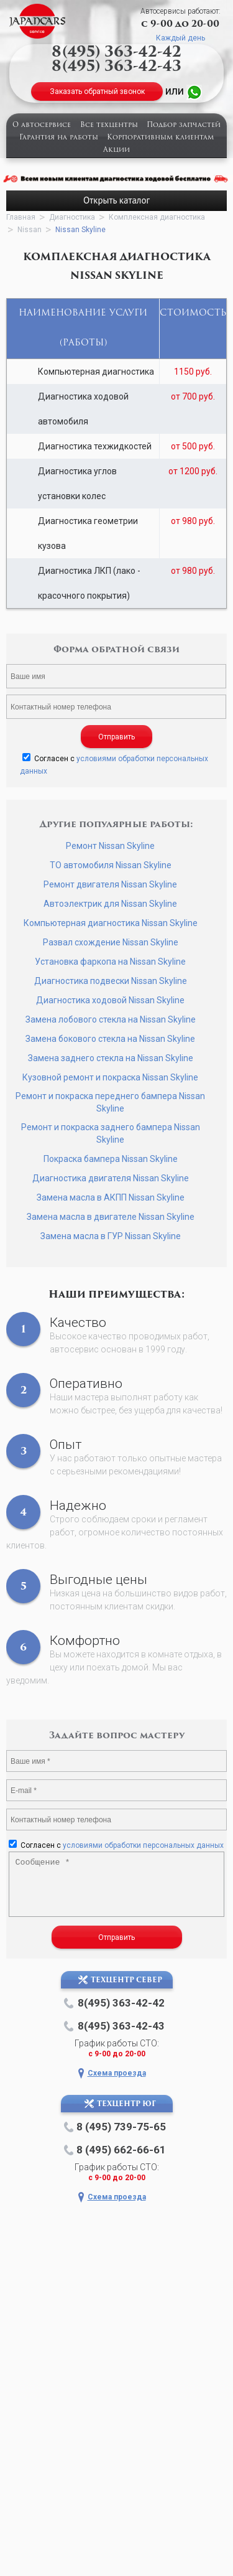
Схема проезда (117, 2073)
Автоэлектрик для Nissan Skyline (110, 904)
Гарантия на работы (58, 137)
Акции (116, 150)
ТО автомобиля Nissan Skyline (110, 865)
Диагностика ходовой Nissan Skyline (110, 1000)
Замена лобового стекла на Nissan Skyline (110, 1019)
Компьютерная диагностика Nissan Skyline (111, 923)
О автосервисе (41, 125)
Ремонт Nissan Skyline (110, 846)
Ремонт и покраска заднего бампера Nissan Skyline (110, 1133)
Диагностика (72, 217)
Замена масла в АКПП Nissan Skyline (111, 1197)
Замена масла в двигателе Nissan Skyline (110, 1217)
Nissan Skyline (80, 229)
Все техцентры (109, 125)
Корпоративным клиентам (160, 137)
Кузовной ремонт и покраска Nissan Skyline (110, 1077)
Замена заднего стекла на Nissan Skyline (110, 1058)
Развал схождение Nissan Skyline (110, 942)
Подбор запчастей (184, 125)
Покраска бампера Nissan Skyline (110, 1159)
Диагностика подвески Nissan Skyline (110, 981)
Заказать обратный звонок (97, 91)
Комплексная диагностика (157, 217)
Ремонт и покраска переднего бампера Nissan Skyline (110, 1102)
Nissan (29, 229)
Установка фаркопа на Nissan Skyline (110, 962)
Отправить (116, 737)
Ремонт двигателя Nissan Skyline (110, 884)
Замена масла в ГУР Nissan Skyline (110, 1236)
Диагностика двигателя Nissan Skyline (110, 1178)
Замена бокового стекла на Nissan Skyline (110, 1039)
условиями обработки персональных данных (143, 1845)
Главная (20, 217)
